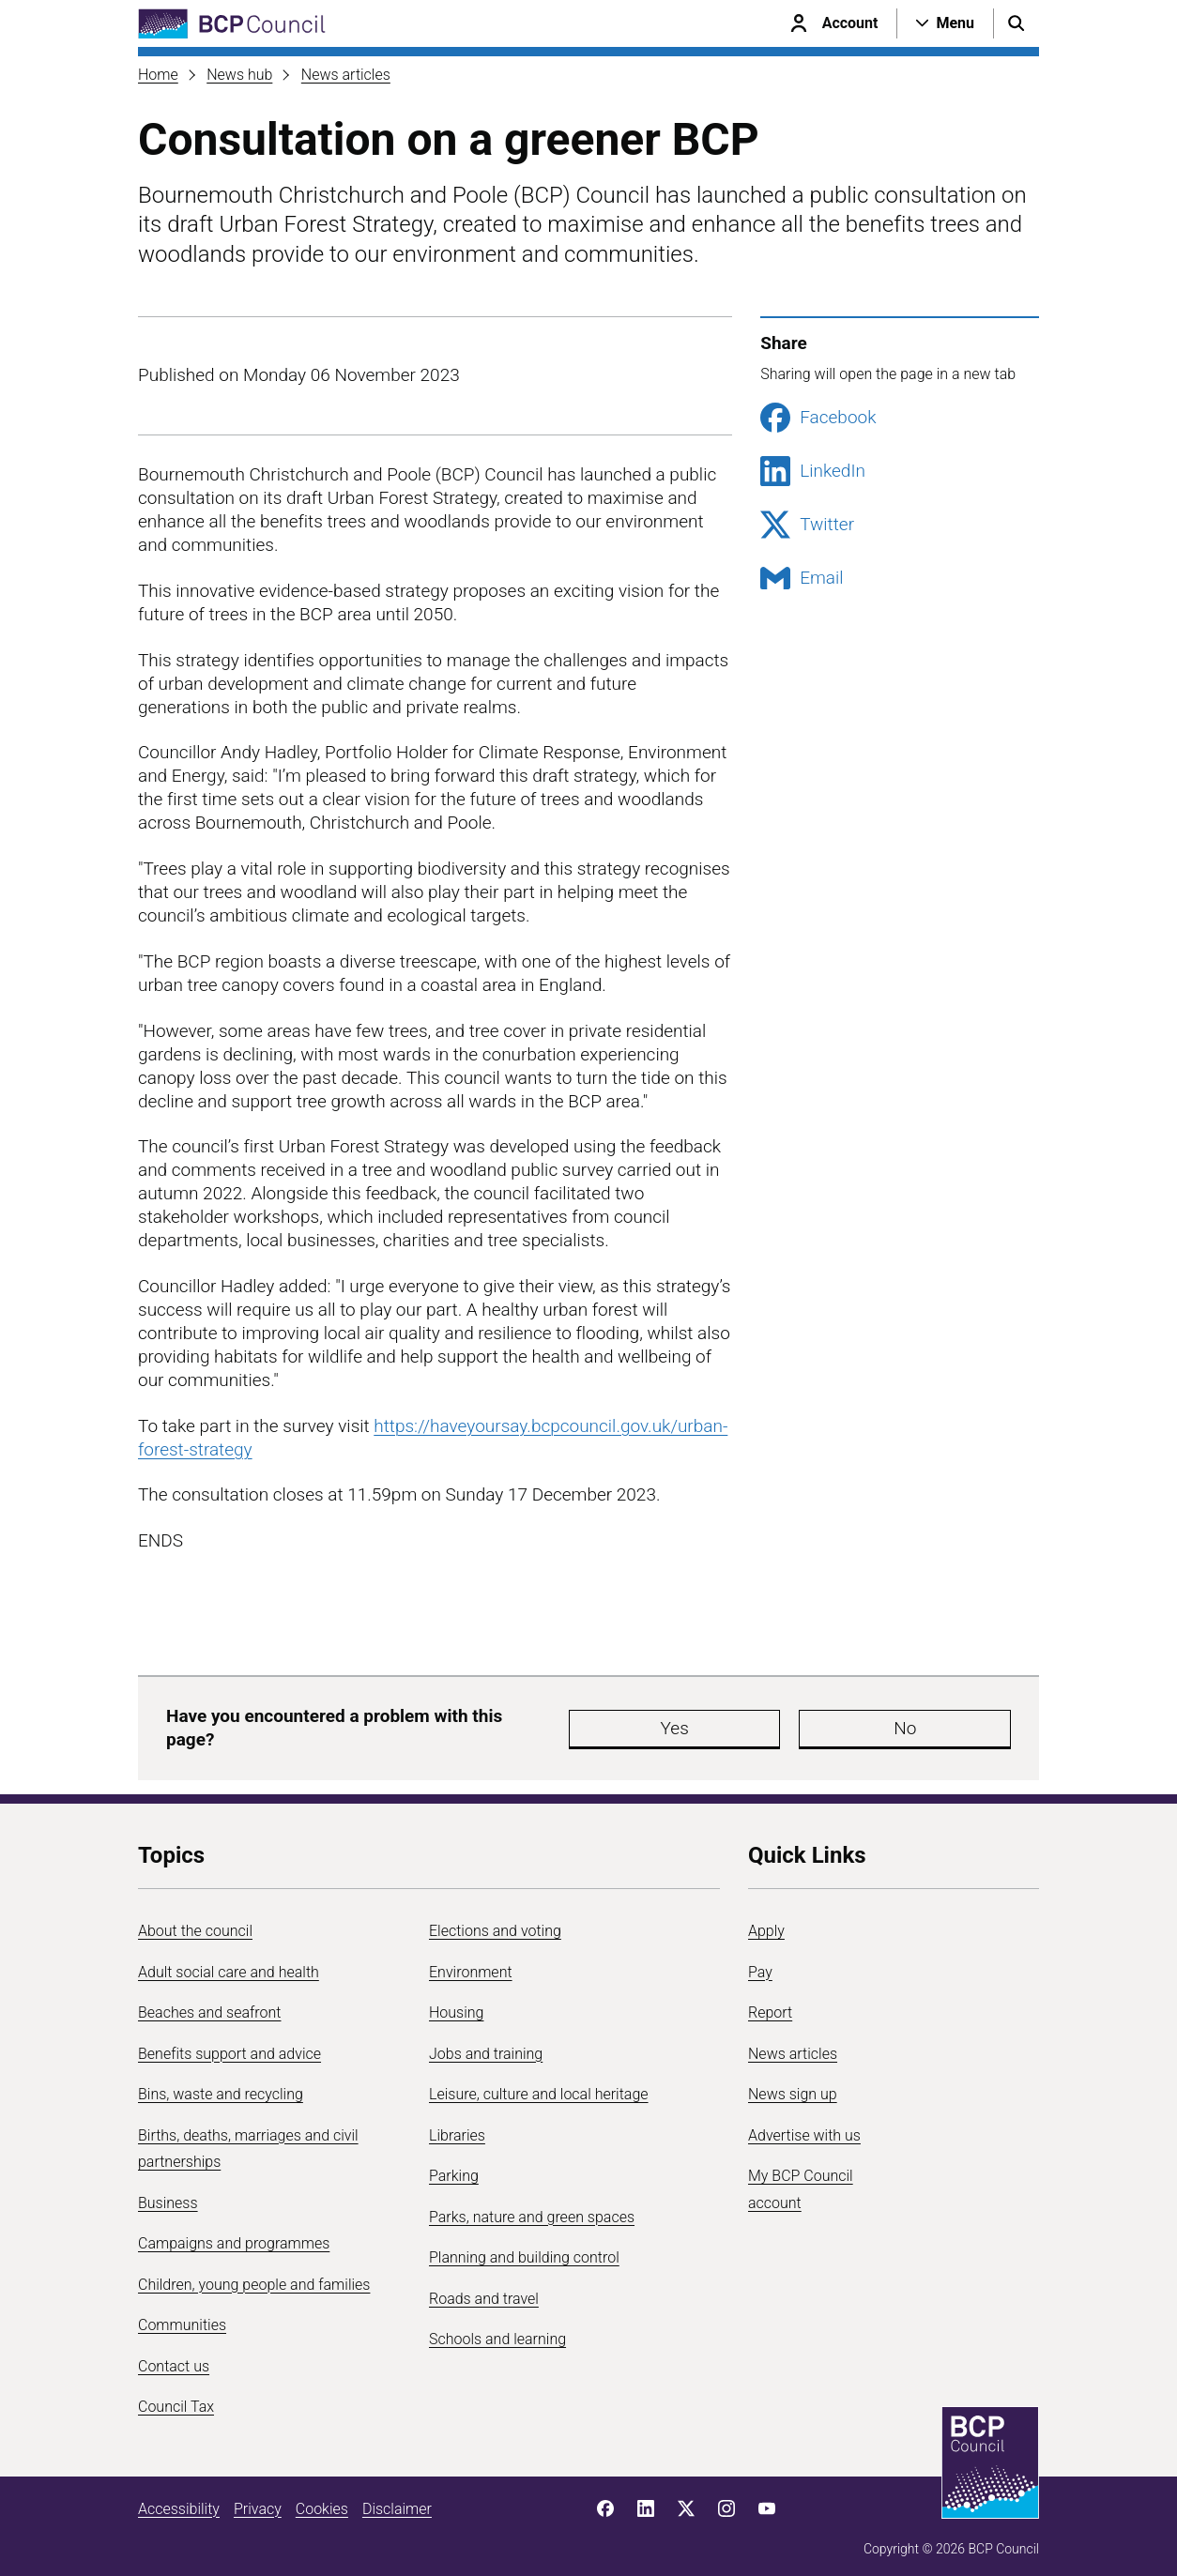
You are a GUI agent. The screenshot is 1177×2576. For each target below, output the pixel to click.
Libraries (457, 2126)
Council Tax (176, 2397)
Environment (470, 1963)
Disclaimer (397, 2499)
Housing (456, 2003)
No (733, 1723)
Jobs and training (486, 2044)
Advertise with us (804, 2126)
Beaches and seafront (210, 2003)
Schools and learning (497, 2330)
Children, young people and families (254, 2275)
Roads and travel (484, 2289)
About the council (195, 1921)
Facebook (818, 418)
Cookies (322, 2499)
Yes (620, 1723)
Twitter (807, 525)
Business (168, 2194)
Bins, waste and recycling (220, 2085)
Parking (454, 2166)
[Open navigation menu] (945, 23)
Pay (760, 1963)
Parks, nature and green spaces (531, 2208)
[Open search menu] (1016, 23)
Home (158, 75)
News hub (239, 75)
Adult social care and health (228, 1963)
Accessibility (179, 2499)
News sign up (792, 2085)
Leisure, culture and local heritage (539, 2085)
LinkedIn (812, 471)
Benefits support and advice (229, 2044)
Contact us (173, 2357)
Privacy (258, 2499)
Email (801, 578)
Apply (766, 1921)
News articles (345, 75)
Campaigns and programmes (233, 2234)
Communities (182, 2315)
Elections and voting (495, 1921)
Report (770, 2003)
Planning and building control (524, 2248)
